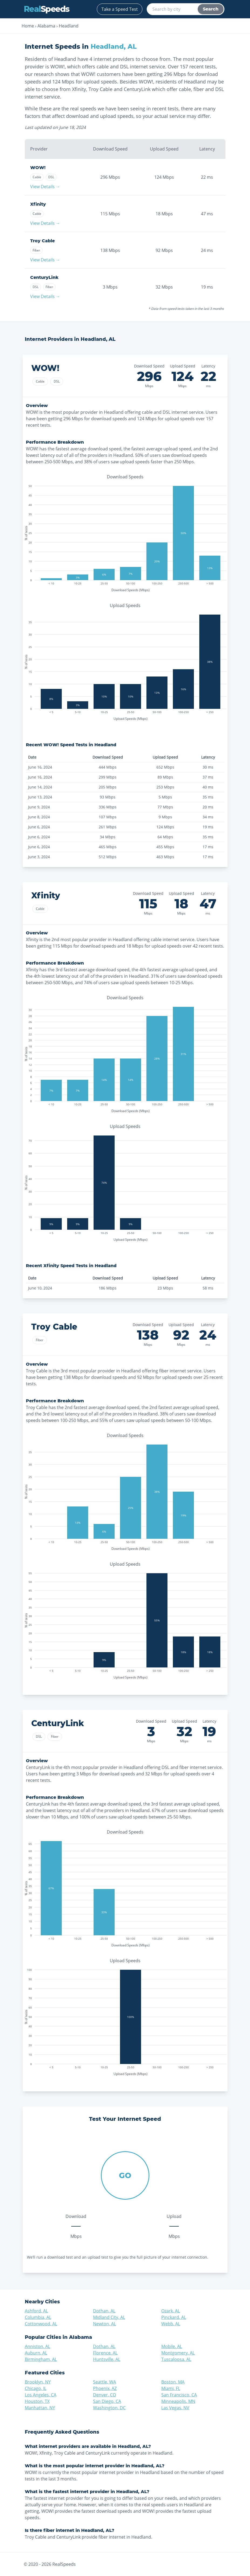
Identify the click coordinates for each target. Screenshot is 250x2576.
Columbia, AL (38, 2317)
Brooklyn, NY (38, 2382)
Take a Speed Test (119, 9)
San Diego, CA (107, 2401)
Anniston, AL (37, 2346)
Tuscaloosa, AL (176, 2359)
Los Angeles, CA (40, 2395)
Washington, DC (109, 2408)
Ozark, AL (170, 2311)
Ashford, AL (36, 2311)
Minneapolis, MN (178, 2401)
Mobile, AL (171, 2346)
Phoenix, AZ (105, 2388)
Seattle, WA (104, 2382)
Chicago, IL (35, 2388)
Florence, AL (105, 2353)
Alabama (46, 26)
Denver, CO (104, 2395)
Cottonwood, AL (41, 2324)
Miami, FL (170, 2388)
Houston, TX (37, 2401)
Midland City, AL (109, 2317)
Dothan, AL (104, 2311)
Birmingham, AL (41, 2359)
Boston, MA (172, 2382)
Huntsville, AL (106, 2359)
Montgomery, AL (178, 2353)
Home (28, 26)
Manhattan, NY (40, 2408)
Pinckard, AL (173, 2317)
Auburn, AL (36, 2353)
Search (210, 9)
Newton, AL (104, 2324)
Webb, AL (170, 2324)
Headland (68, 26)
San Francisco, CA (179, 2395)
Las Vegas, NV (175, 2408)
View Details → (45, 187)
